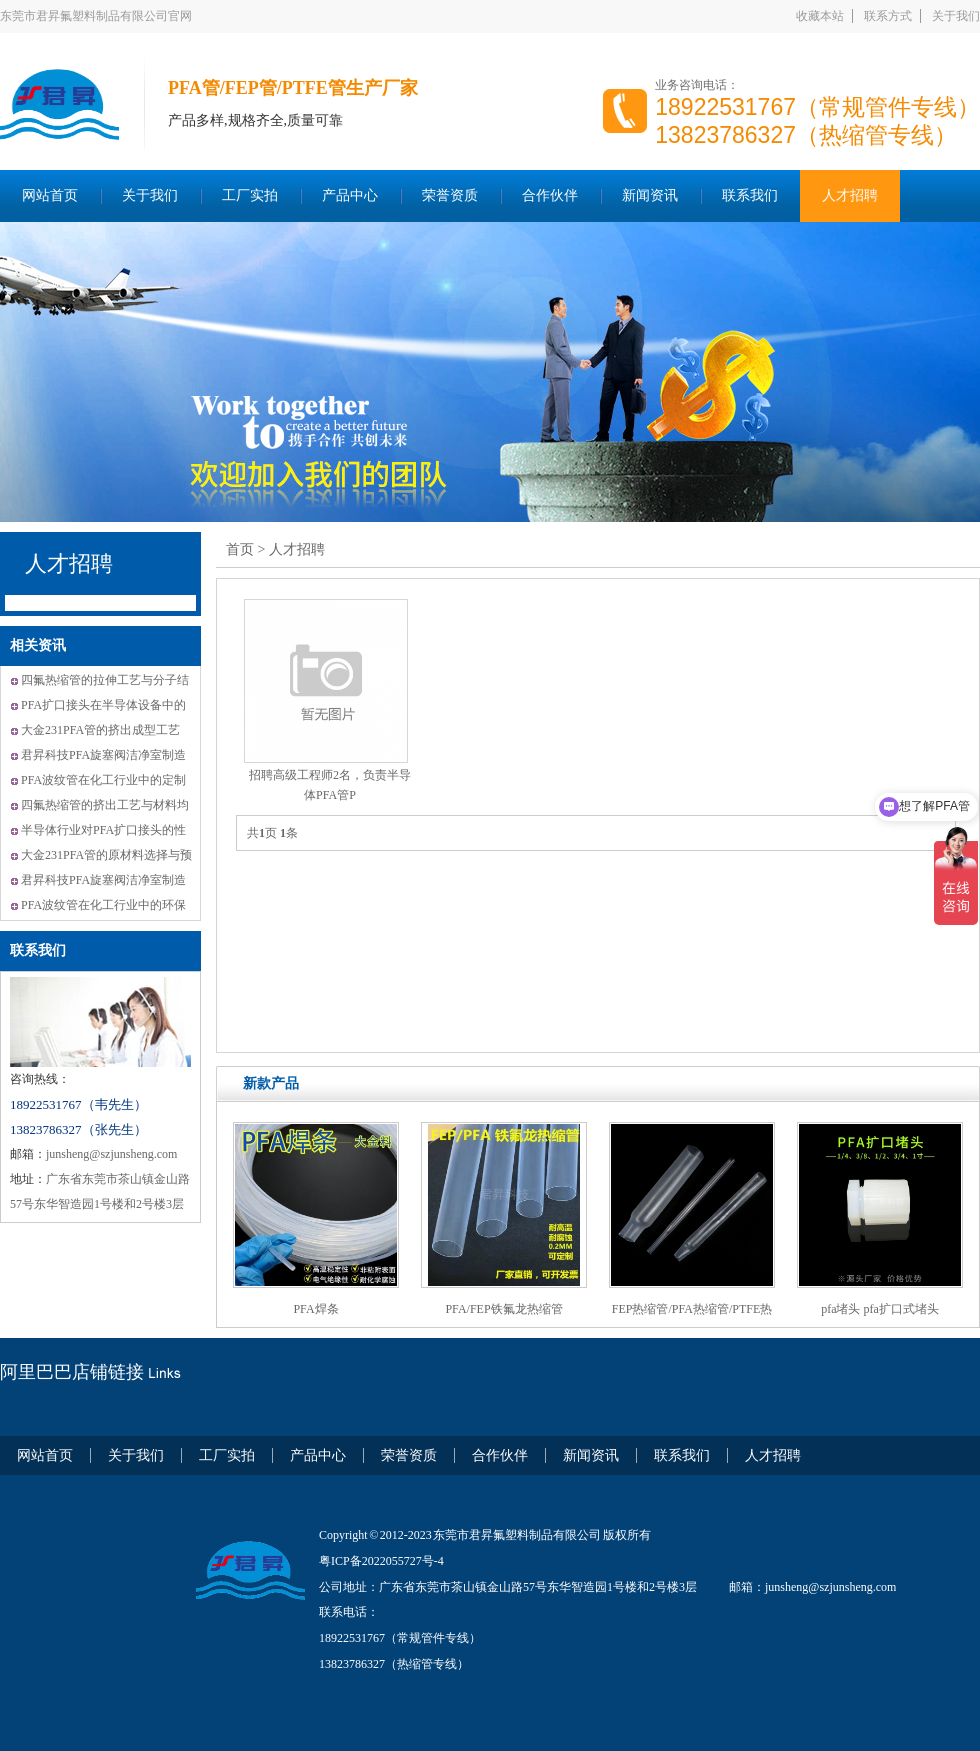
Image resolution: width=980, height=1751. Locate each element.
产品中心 (350, 195)
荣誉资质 (450, 195)
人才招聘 (850, 195)
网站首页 (50, 195)
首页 (240, 549)
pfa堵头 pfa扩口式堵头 (880, 1309)
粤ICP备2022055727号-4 (381, 1561)
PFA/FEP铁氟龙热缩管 (503, 1309)
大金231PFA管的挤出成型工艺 (100, 730)
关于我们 (956, 16)
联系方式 (888, 16)
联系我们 (750, 195)
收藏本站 (820, 16)
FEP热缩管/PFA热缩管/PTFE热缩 (692, 1316)
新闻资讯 (650, 195)
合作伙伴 (550, 195)
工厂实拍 (250, 195)
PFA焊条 (315, 1309)
